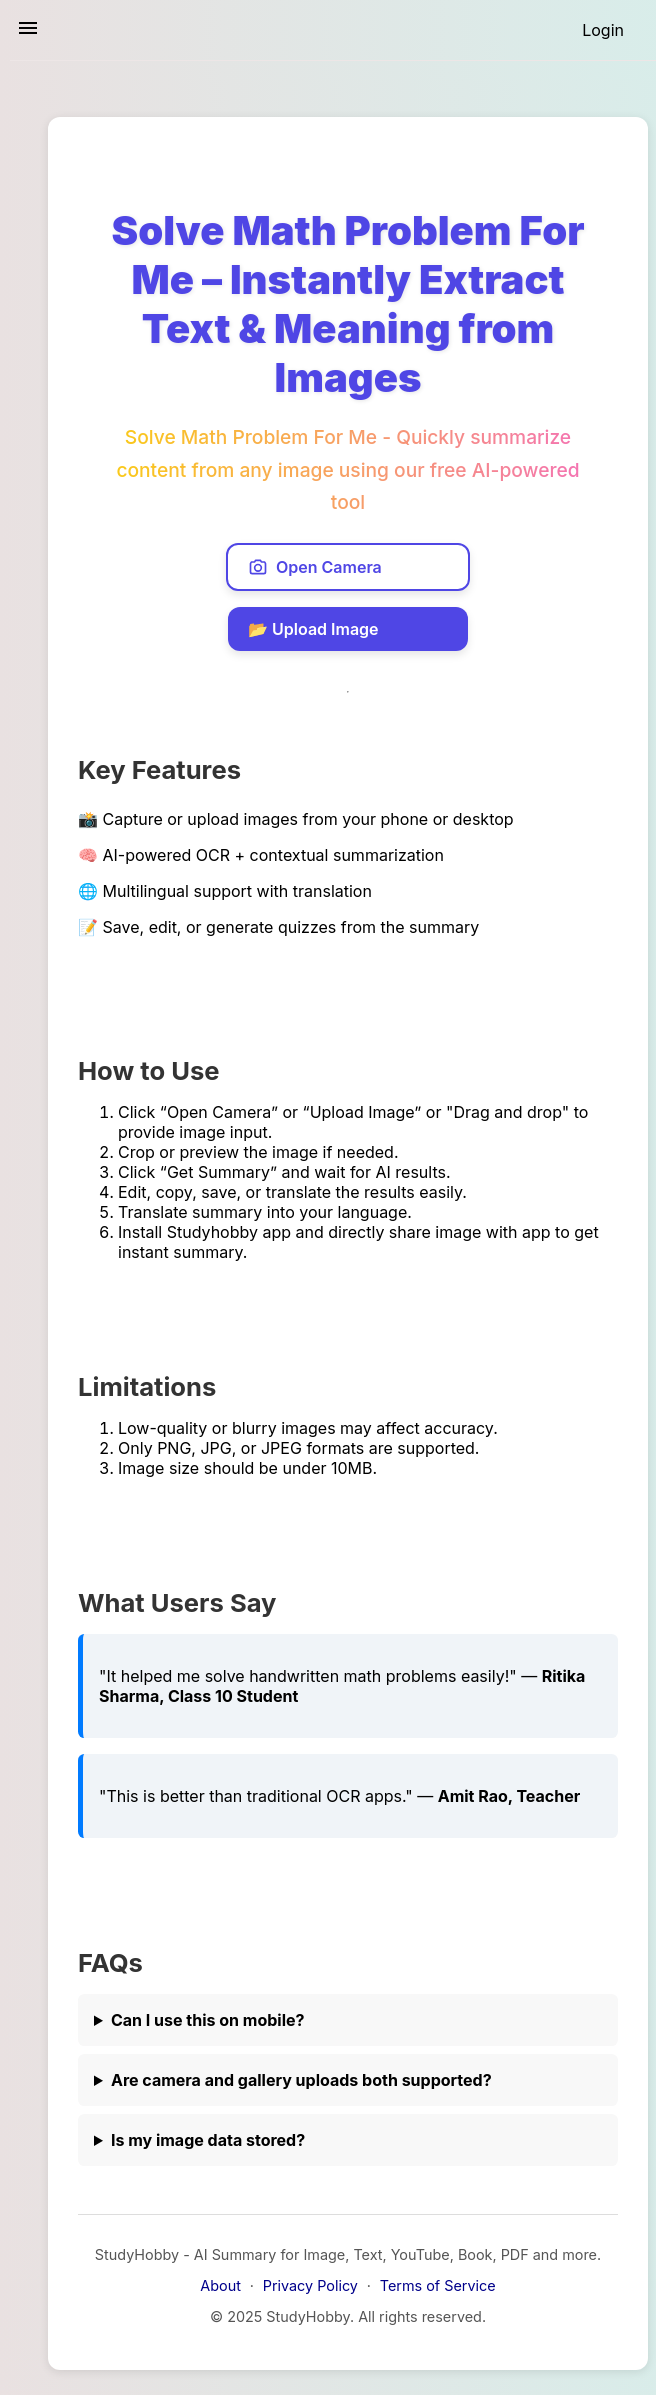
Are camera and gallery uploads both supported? (301, 2080)
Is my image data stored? (208, 2140)
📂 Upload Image (313, 629)
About (220, 2285)
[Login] (603, 30)
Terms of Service (438, 2285)
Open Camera (315, 567)
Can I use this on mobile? (208, 2020)
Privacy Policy (310, 2285)
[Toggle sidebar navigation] (28, 29)
